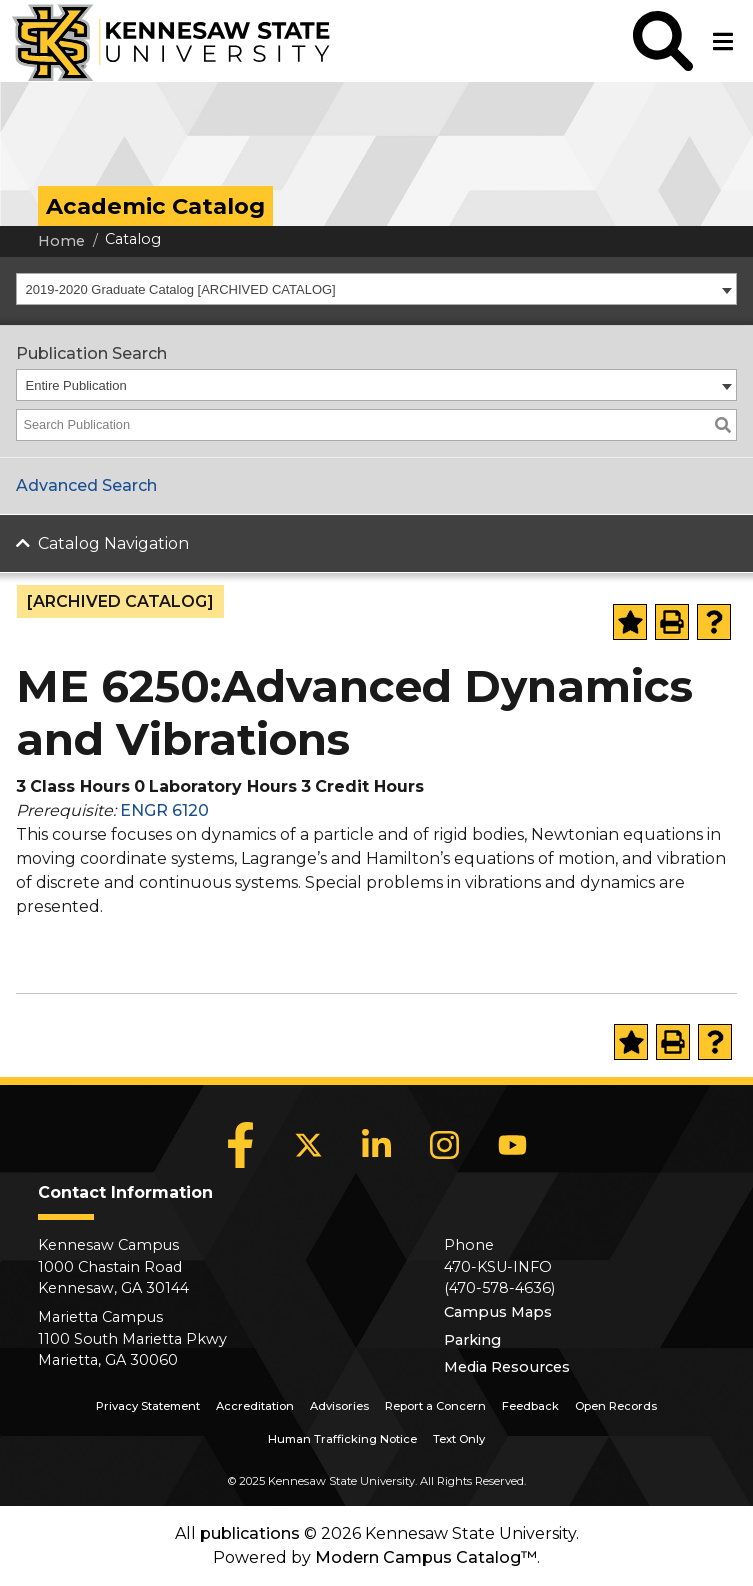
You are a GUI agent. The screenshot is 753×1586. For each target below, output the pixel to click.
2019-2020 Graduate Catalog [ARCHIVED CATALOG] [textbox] (181, 289)
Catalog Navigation (113, 543)
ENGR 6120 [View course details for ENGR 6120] (164, 810)
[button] (663, 41)
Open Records (616, 1406)
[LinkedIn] (377, 1145)
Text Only (459, 1439)
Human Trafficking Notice (342, 1439)
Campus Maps (498, 1312)
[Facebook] (241, 1145)
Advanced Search (86, 485)
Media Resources (507, 1367)
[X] (309, 1145)
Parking (472, 1340)
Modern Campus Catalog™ (426, 1557)
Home (61, 241)
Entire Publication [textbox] (76, 385)
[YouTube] (513, 1145)
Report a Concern (435, 1406)
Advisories (339, 1406)
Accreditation (255, 1406)
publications (250, 1533)
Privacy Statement (148, 1406)
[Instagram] (445, 1145)
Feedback (530, 1406)
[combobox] (376, 289)
